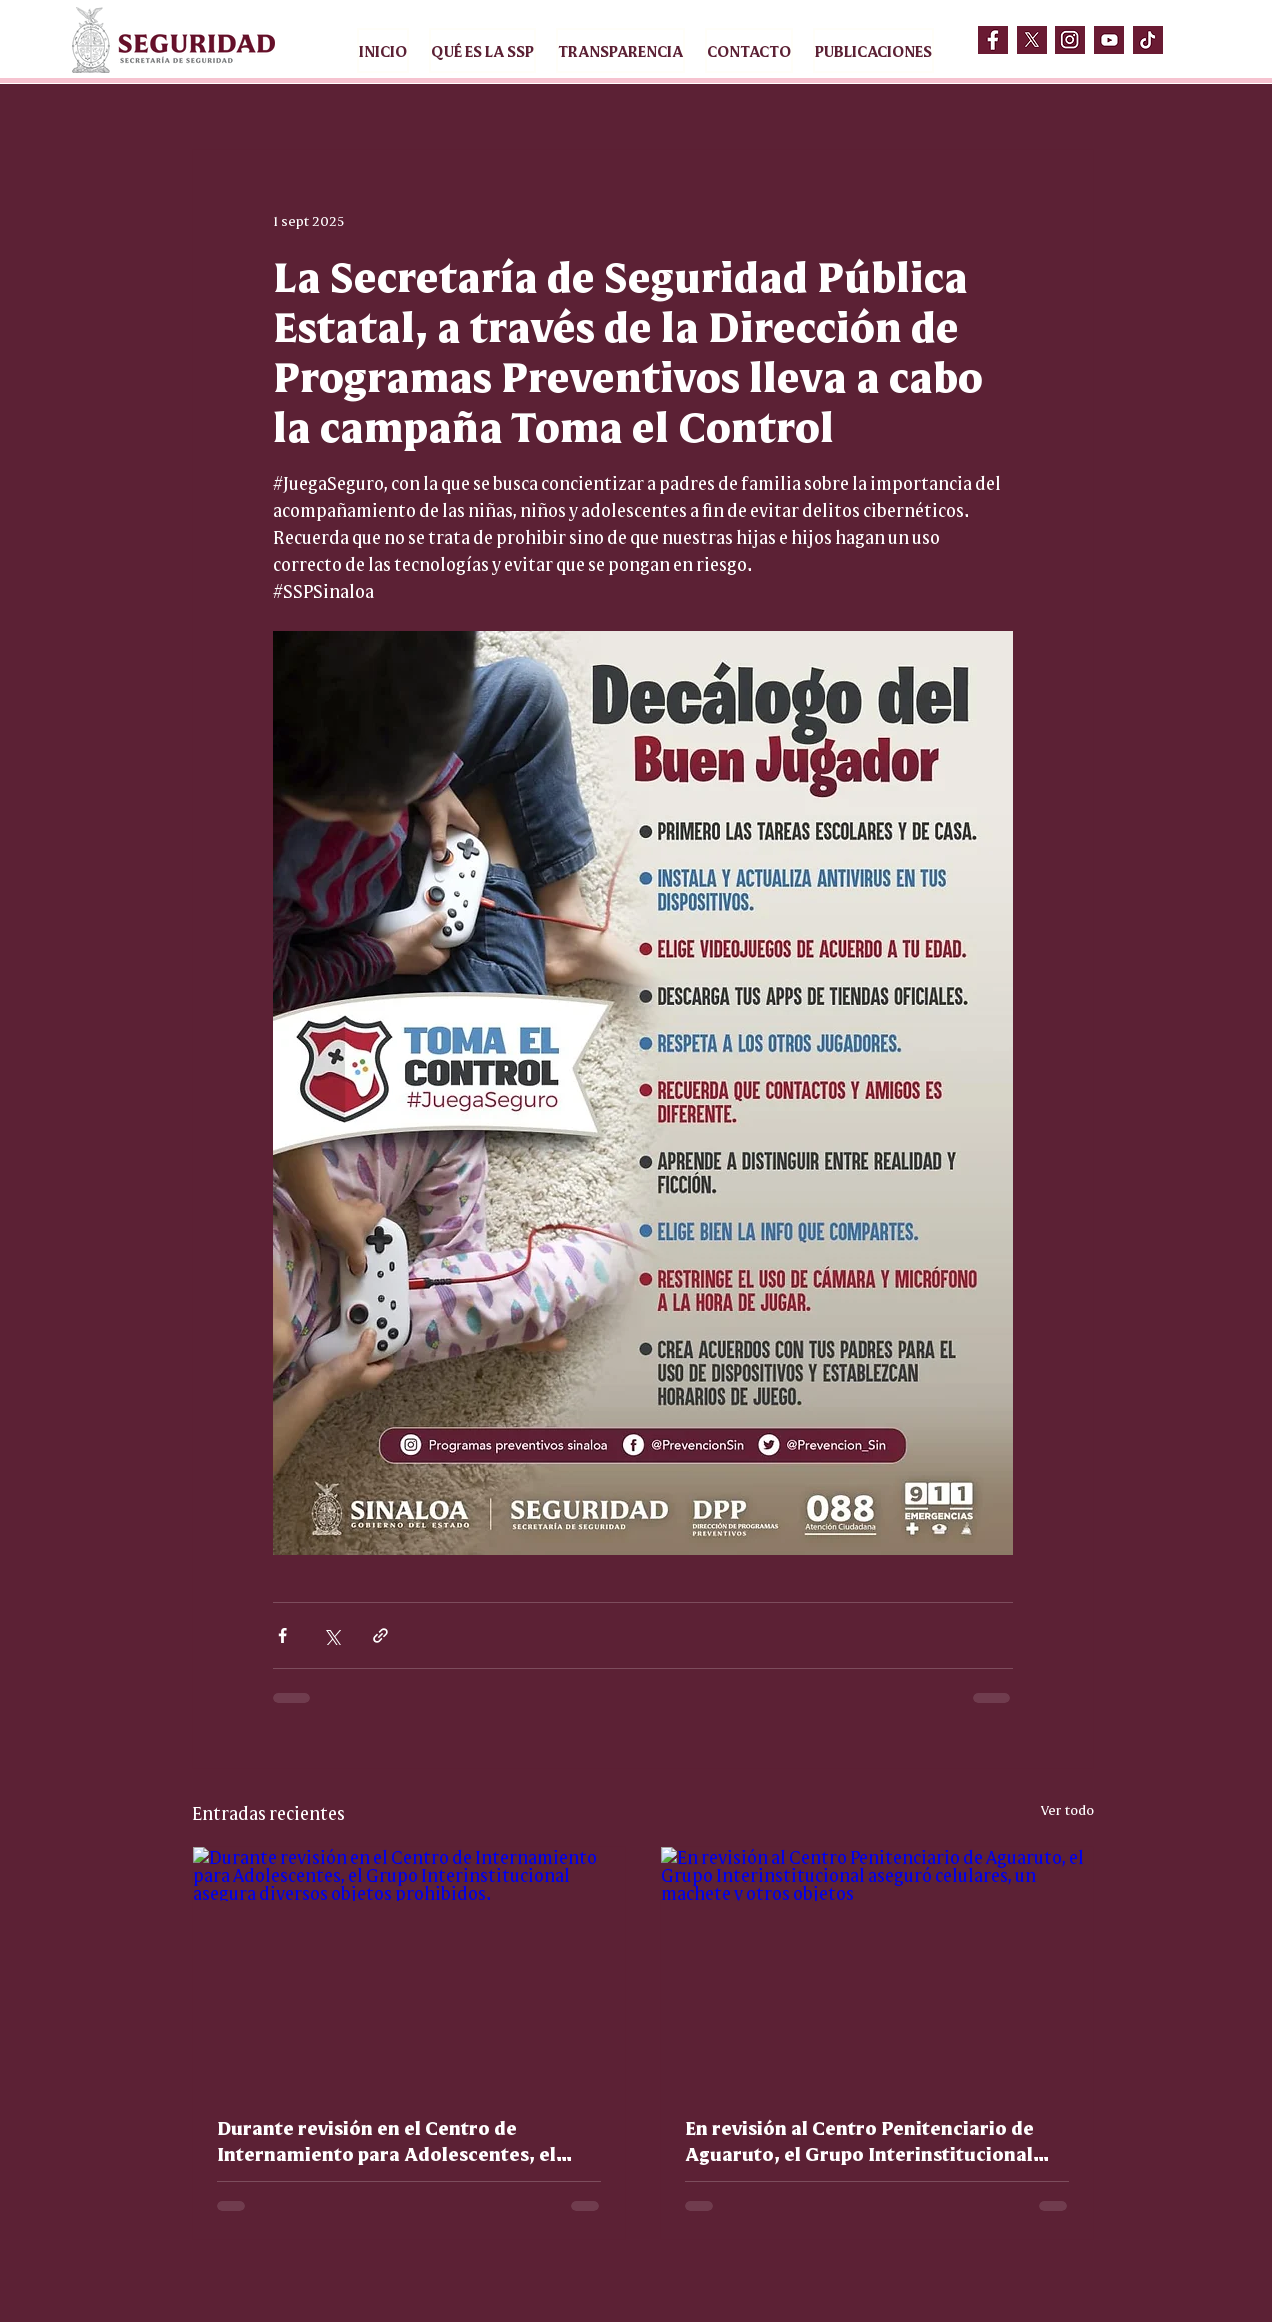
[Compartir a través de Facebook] (282, 1635)
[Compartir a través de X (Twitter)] (331, 1635)
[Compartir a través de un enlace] (380, 1635)
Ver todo (1067, 1809)
